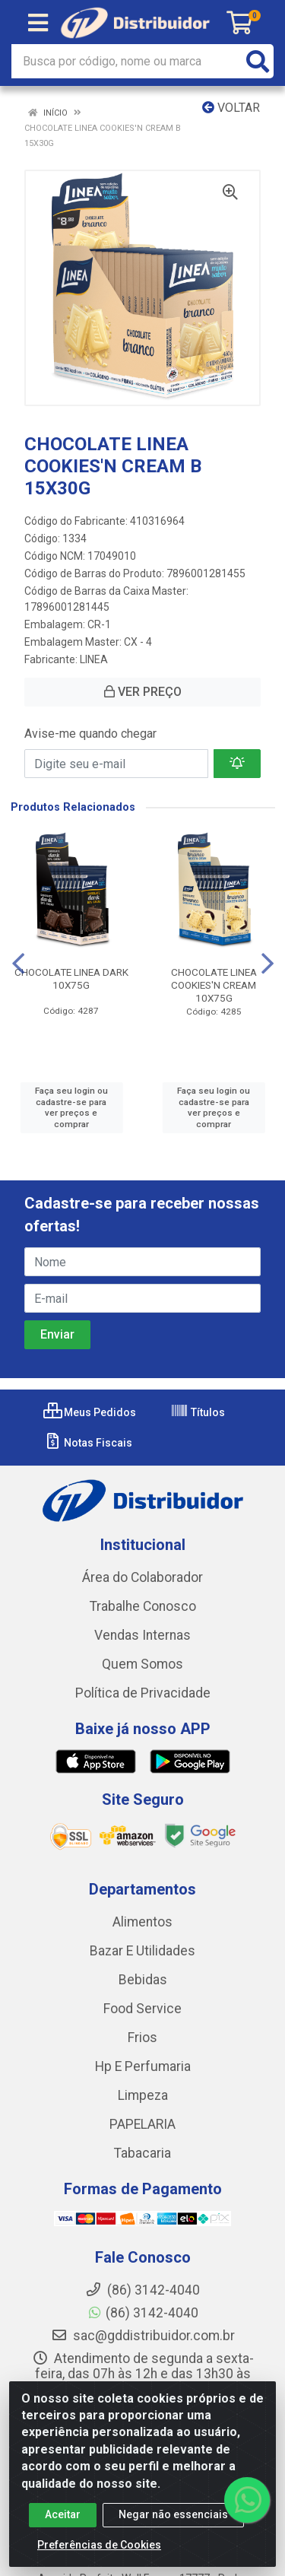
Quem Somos (142, 1664)
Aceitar (63, 2514)
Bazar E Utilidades (142, 1950)
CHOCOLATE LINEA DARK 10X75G (71, 978)
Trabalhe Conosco (143, 1606)
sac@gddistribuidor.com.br (143, 2335)
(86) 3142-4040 (142, 2312)
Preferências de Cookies (99, 2545)
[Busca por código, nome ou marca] (126, 61)
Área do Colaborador (142, 1577)
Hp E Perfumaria (143, 2066)
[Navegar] (18, 963)
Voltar (231, 107)
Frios (142, 2037)
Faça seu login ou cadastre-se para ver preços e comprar (71, 1107)
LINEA (94, 659)
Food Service (142, 2008)
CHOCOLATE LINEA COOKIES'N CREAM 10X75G (214, 985)
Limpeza (143, 2095)
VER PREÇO (143, 691)
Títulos (197, 1412)
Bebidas (143, 1979)
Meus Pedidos (89, 1412)
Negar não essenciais (173, 2514)
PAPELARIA (142, 2124)
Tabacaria (142, 2153)
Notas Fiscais (87, 1443)
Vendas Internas (142, 1635)
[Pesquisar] (258, 61)
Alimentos (142, 1922)
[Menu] (38, 23)
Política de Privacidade (143, 1693)
